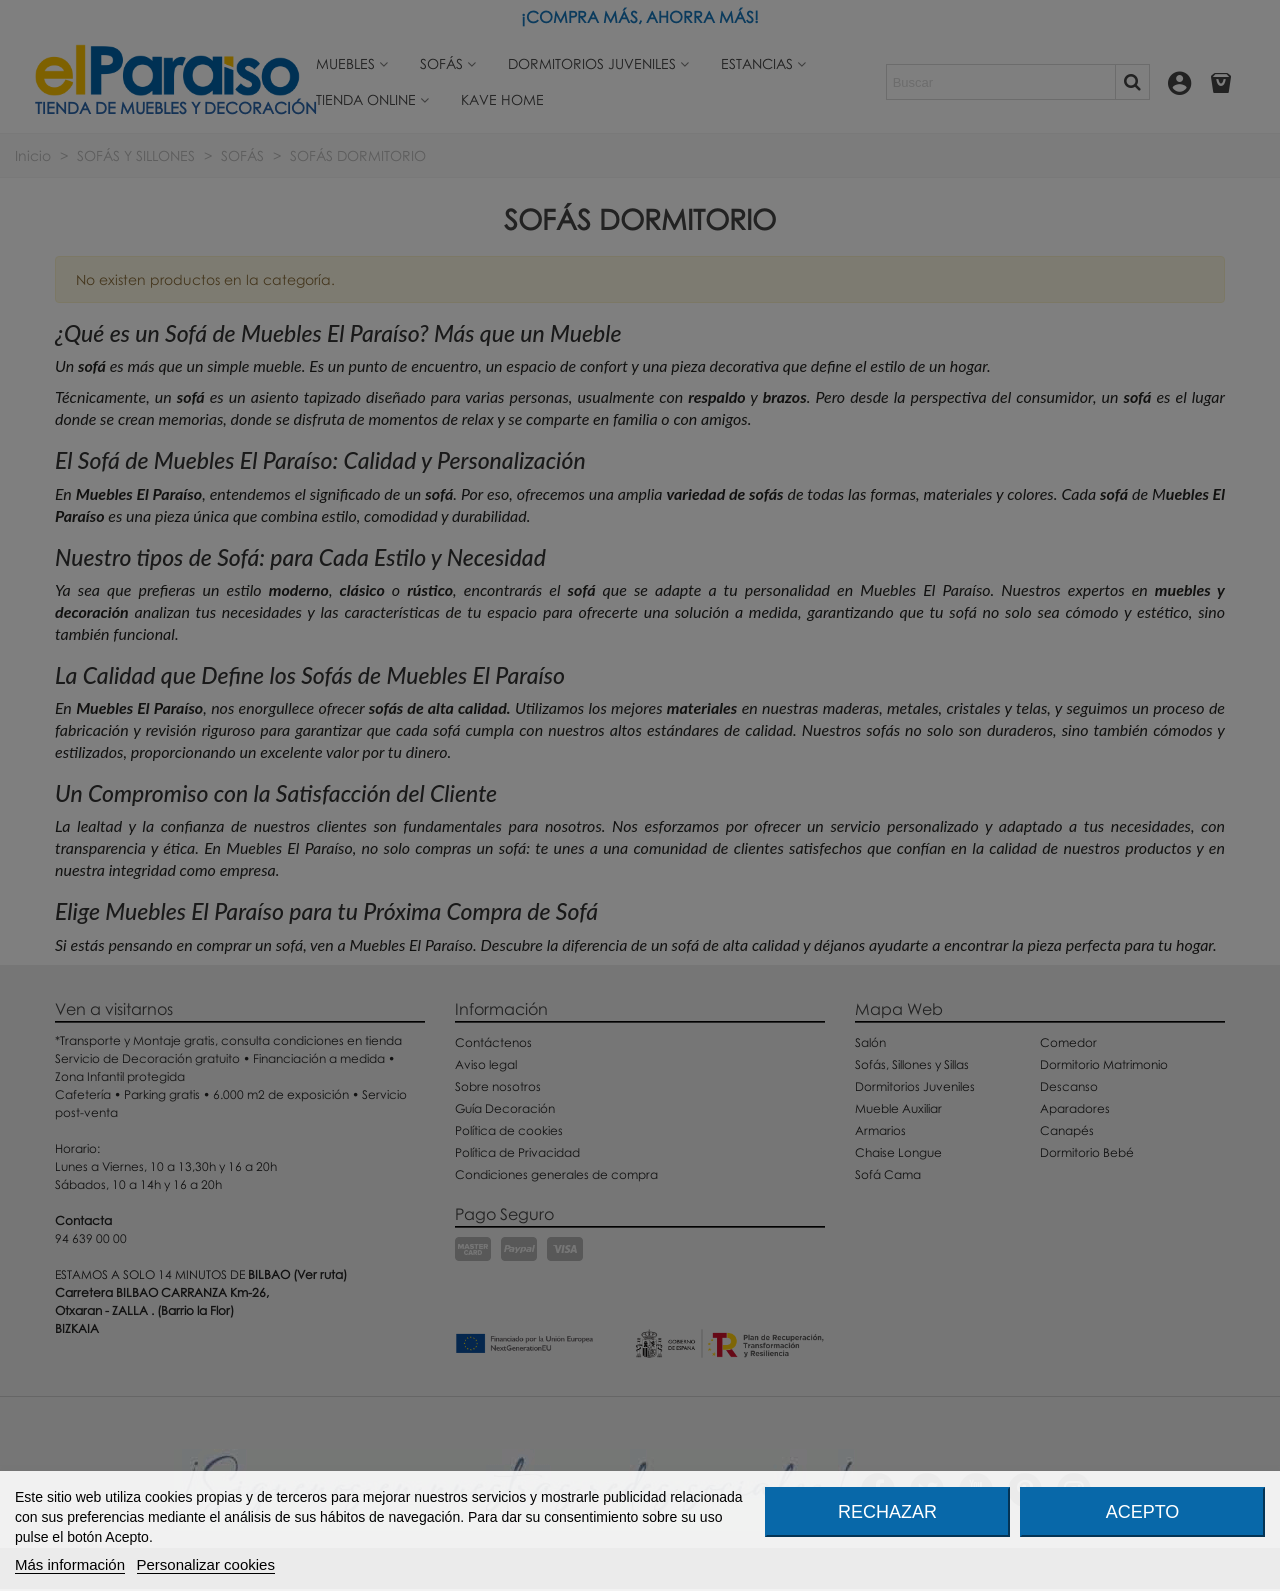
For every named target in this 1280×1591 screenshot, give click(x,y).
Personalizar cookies (206, 1564)
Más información (70, 1564)
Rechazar (887, 1512)
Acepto (1143, 1512)
